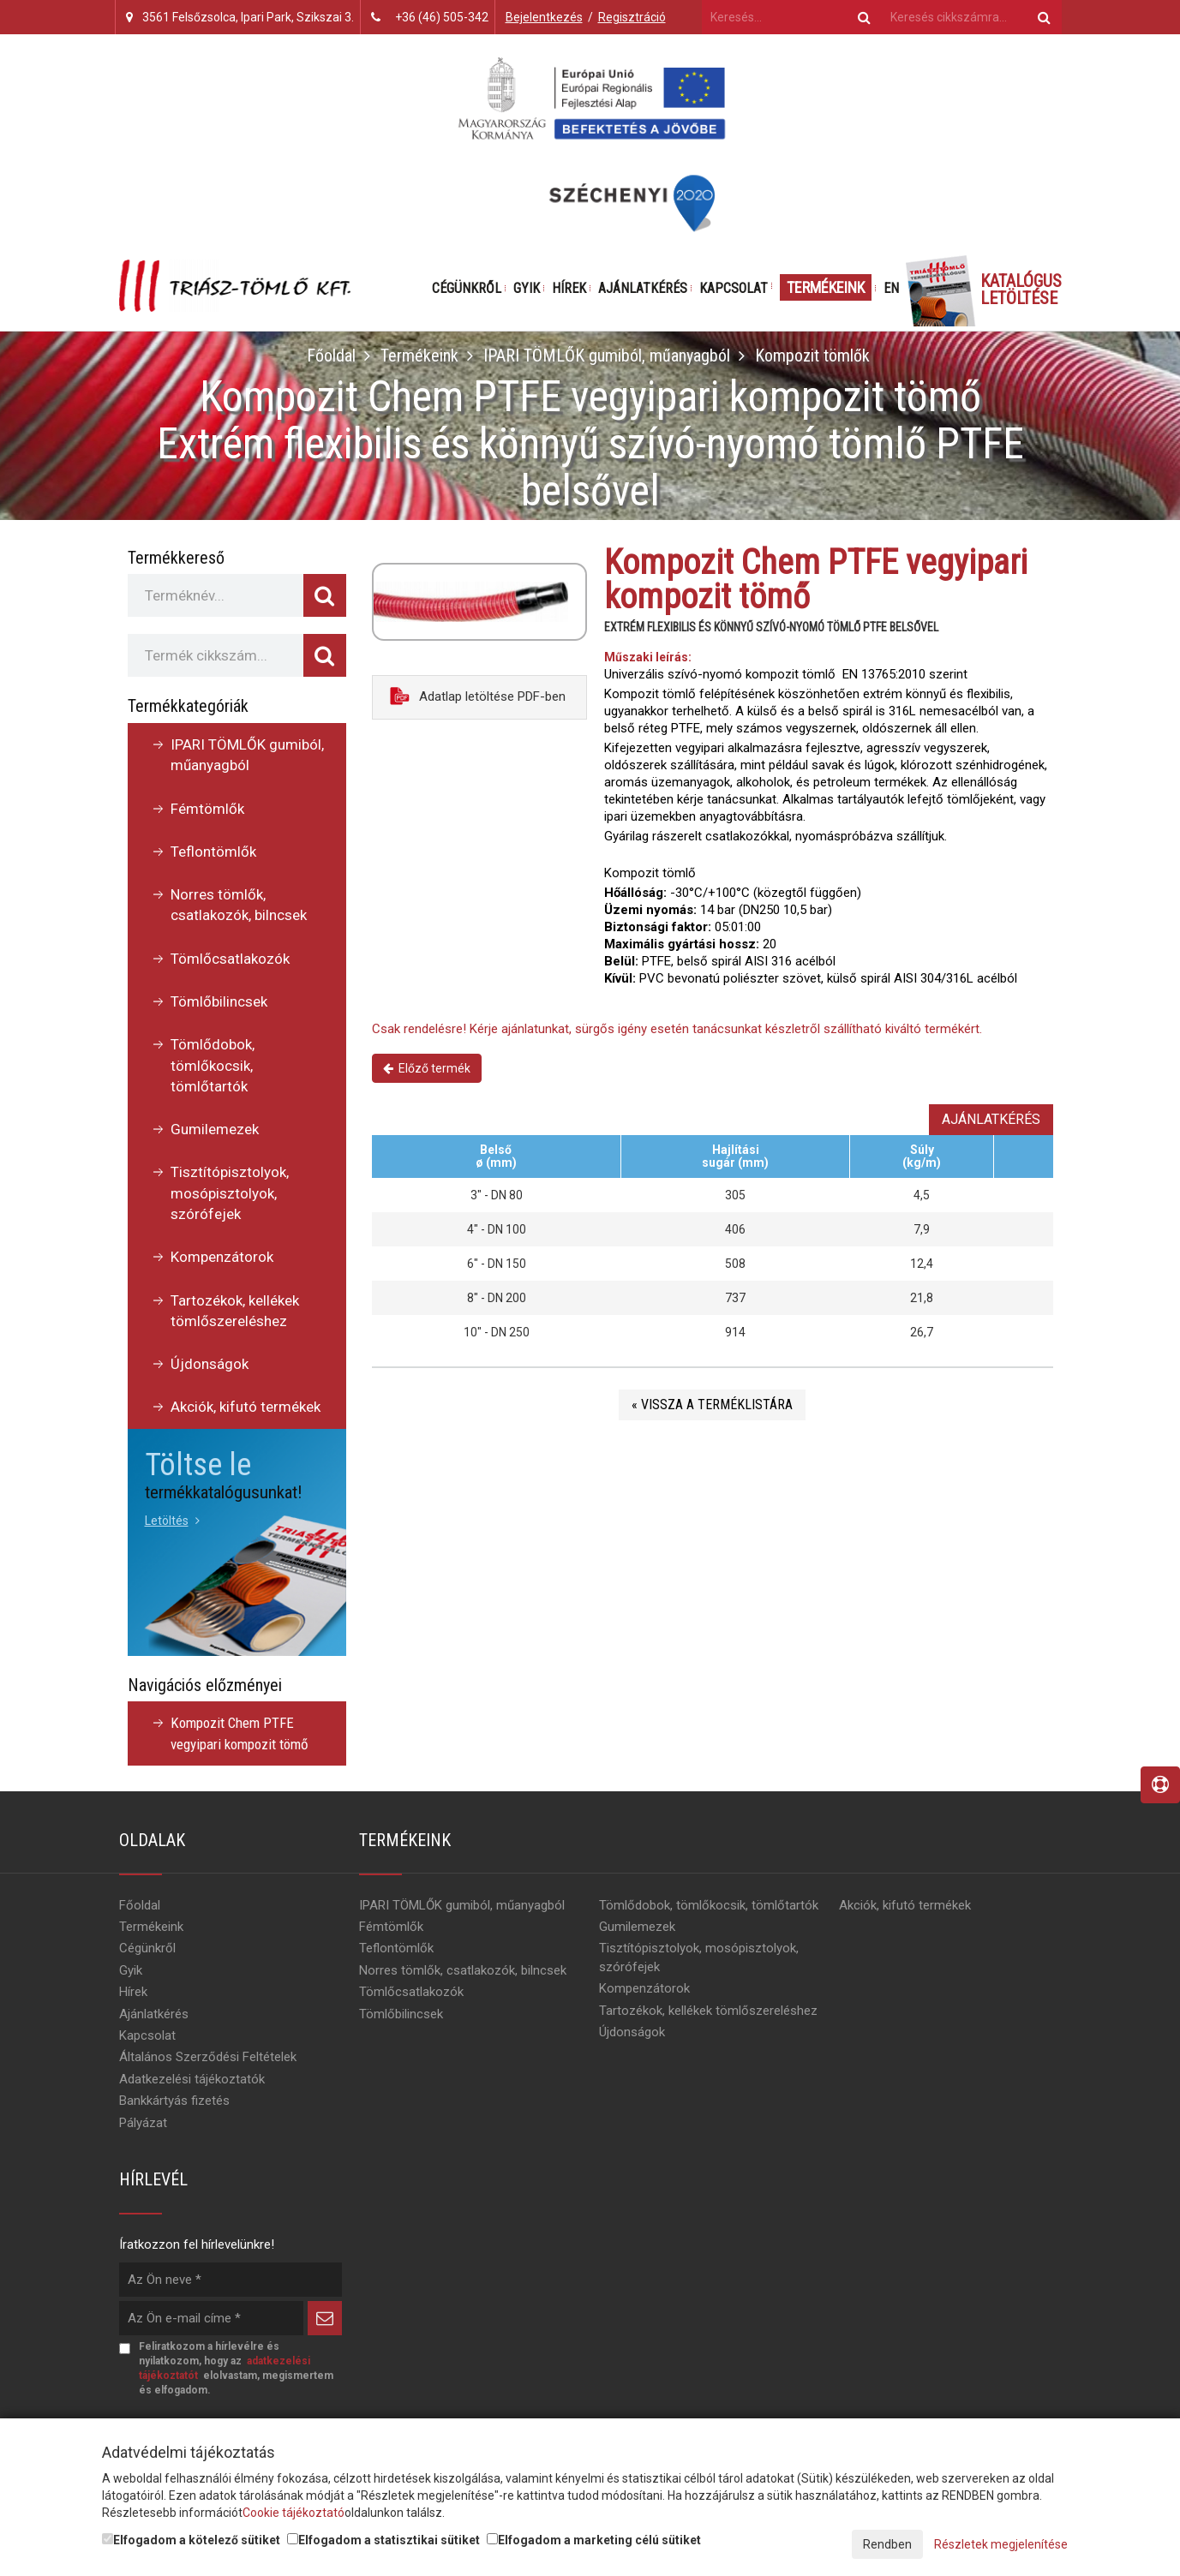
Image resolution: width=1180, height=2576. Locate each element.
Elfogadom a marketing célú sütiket (594, 2540)
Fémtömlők (207, 808)
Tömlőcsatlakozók (230, 958)
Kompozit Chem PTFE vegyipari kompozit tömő (239, 1733)
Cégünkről (466, 288)
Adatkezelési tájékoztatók (192, 2079)
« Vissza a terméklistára (712, 1404)
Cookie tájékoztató (293, 2512)
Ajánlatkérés (642, 288)
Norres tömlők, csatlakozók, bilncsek (239, 904)
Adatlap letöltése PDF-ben (478, 696)
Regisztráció (632, 17)
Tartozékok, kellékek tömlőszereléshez (235, 1311)
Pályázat (143, 2123)
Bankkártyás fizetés (174, 2100)
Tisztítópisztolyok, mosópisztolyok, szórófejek (230, 1192)
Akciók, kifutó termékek (245, 1406)
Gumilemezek (215, 1129)
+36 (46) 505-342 (441, 17)
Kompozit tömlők (812, 355)
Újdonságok (210, 1363)
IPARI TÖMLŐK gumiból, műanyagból (605, 355)
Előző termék (426, 1068)
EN (891, 288)
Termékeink (826, 287)
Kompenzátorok (222, 1256)
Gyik (526, 288)
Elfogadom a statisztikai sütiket (383, 2540)
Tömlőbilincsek (219, 1001)
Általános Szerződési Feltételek (207, 2057)
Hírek (569, 288)
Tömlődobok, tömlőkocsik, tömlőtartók (213, 1065)
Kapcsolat (733, 288)
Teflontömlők (213, 851)
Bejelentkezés (544, 17)
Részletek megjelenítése (1001, 2544)
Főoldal (330, 355)
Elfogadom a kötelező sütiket (191, 2540)
